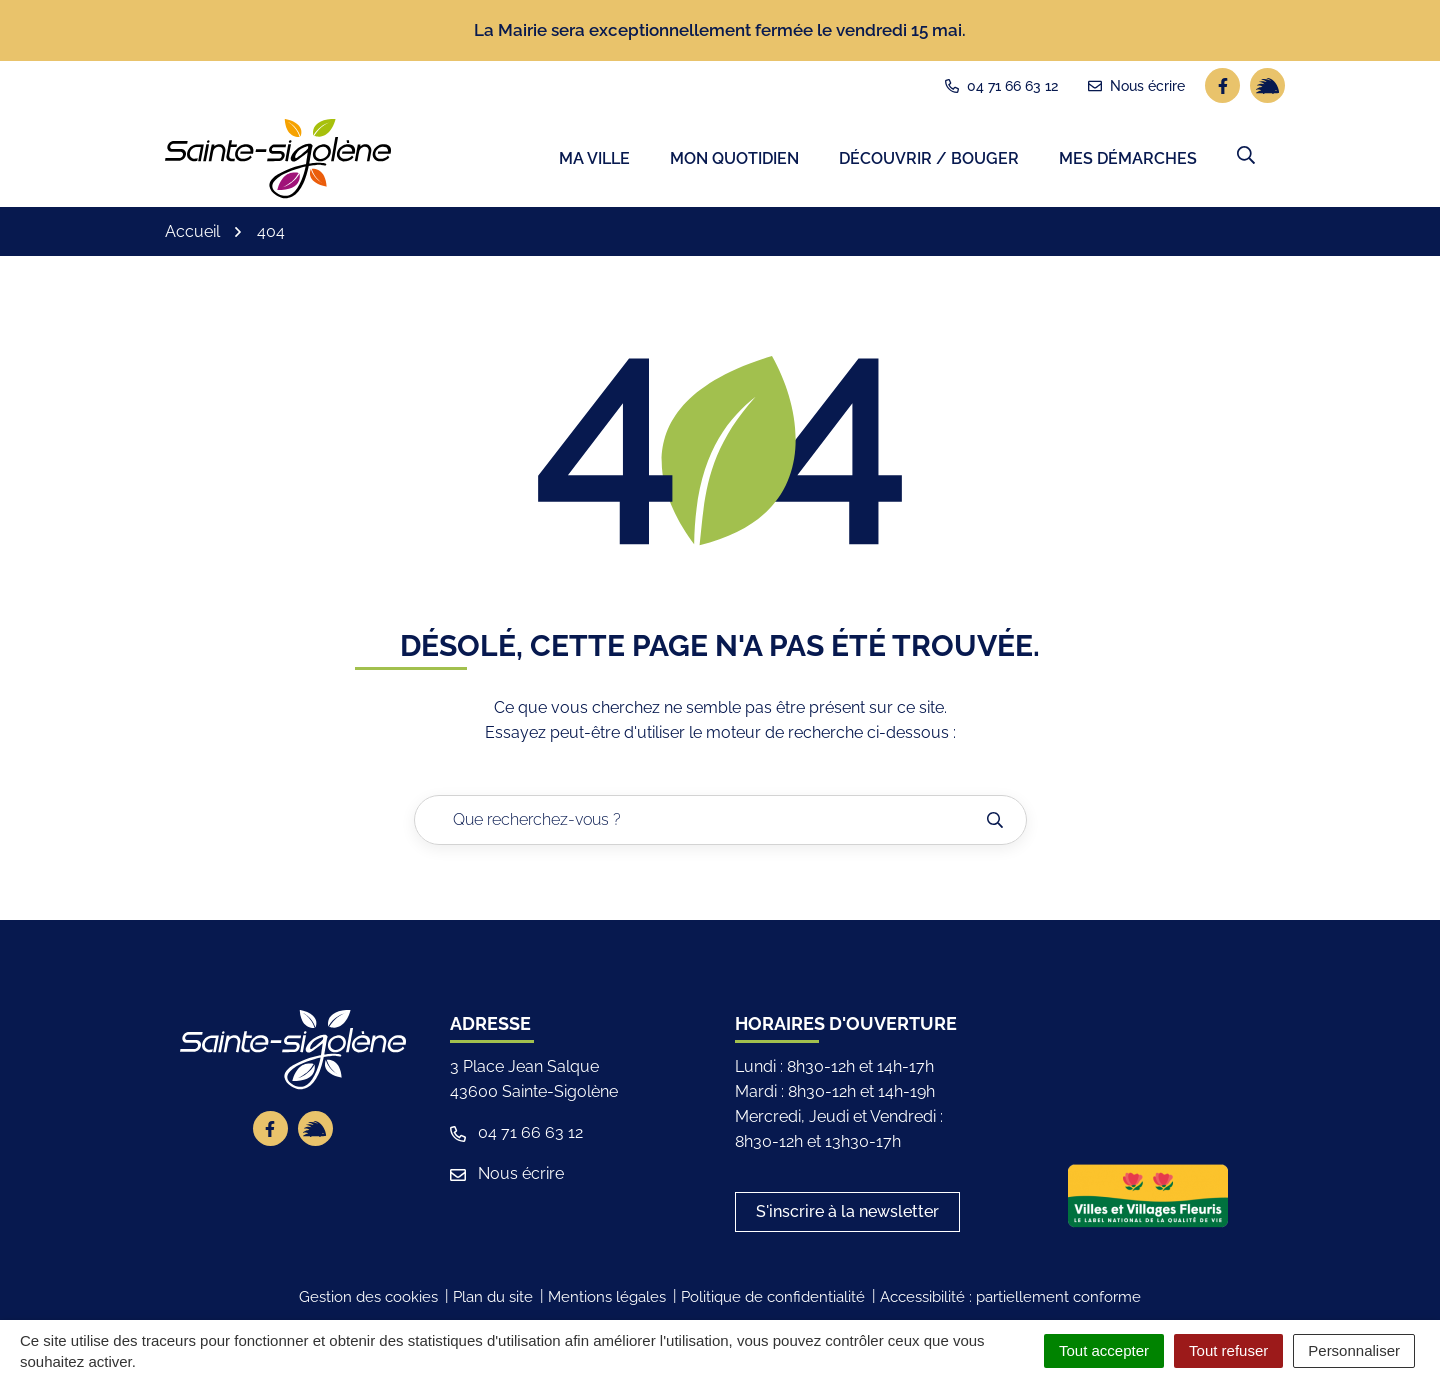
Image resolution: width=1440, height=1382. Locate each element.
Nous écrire (507, 1178)
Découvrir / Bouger (929, 160)
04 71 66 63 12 (516, 1137)
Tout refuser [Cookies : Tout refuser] (1228, 1350)
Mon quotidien (734, 160)
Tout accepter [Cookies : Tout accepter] (1104, 1350)
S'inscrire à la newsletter (847, 1216)
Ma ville (594, 160)
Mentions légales (607, 1302)
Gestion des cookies (368, 1302)
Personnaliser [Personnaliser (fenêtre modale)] (1354, 1350)
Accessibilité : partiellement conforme (1010, 1302)
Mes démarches (1128, 160)
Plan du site (493, 1302)
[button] (1246, 157)
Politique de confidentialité (773, 1302)
